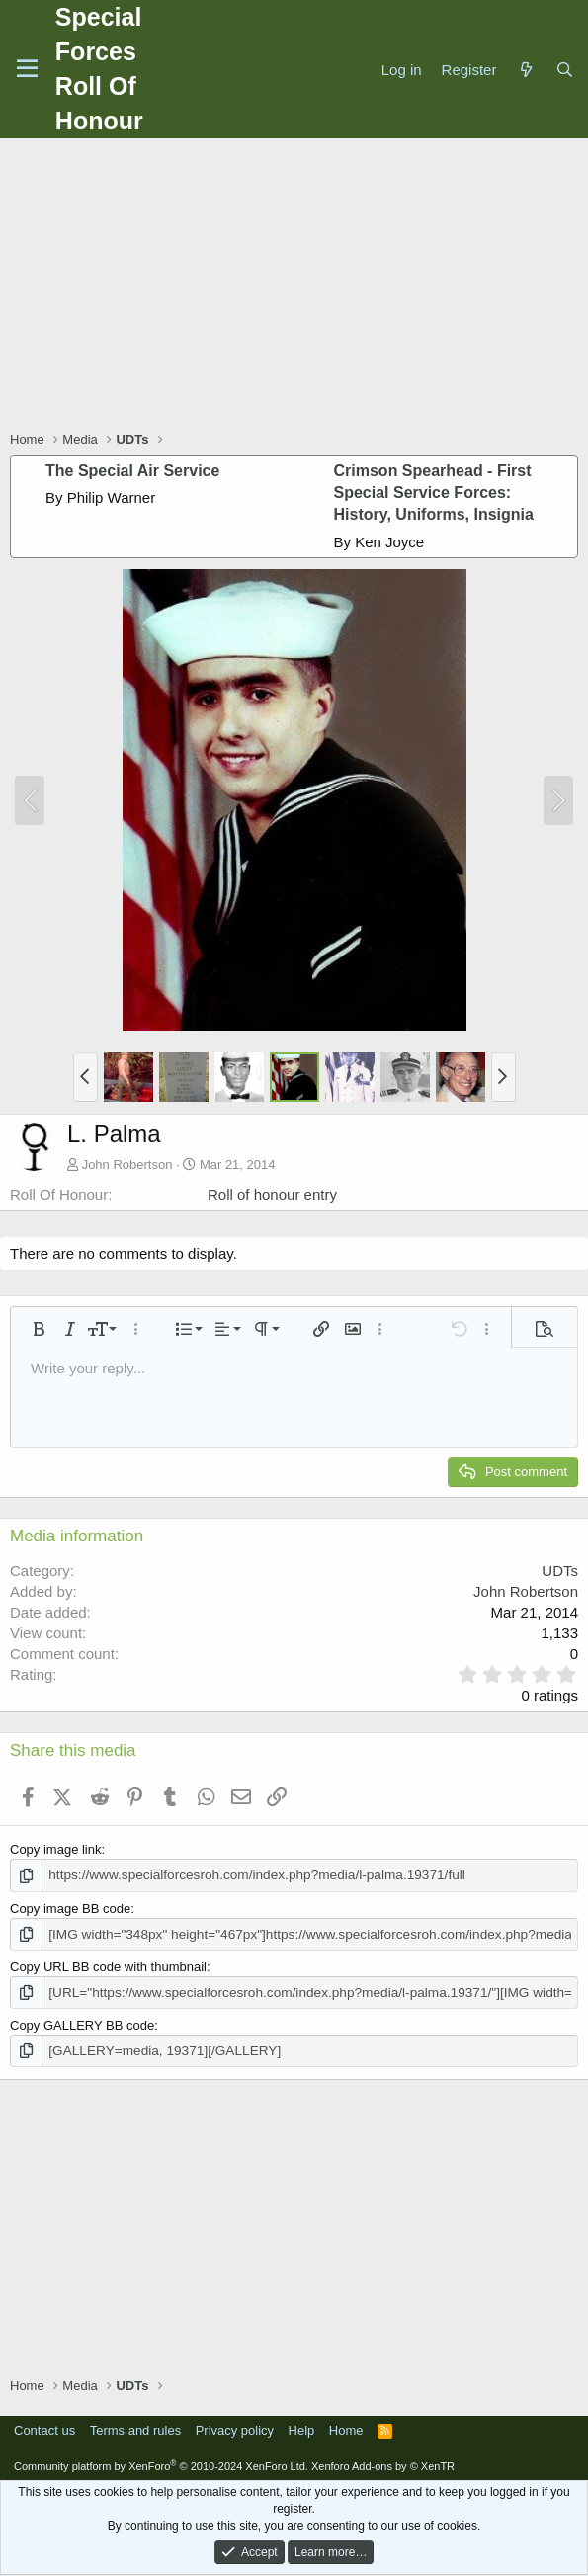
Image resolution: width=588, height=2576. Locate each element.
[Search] (565, 69)
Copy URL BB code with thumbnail (108, 1964)
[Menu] (27, 69)
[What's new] (525, 69)
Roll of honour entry (272, 1194)
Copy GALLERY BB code (82, 2022)
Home (346, 2426)
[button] (85, 1077)
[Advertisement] (299, 286)
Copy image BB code (70, 1907)
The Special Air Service (132, 470)
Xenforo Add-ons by (383, 2462)
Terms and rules (135, 2426)
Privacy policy (235, 2426)
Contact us (44, 2426)
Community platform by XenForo (161, 2462)
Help (302, 2426)
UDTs (560, 1570)
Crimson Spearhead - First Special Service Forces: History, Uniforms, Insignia (434, 493)
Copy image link (56, 1849)
